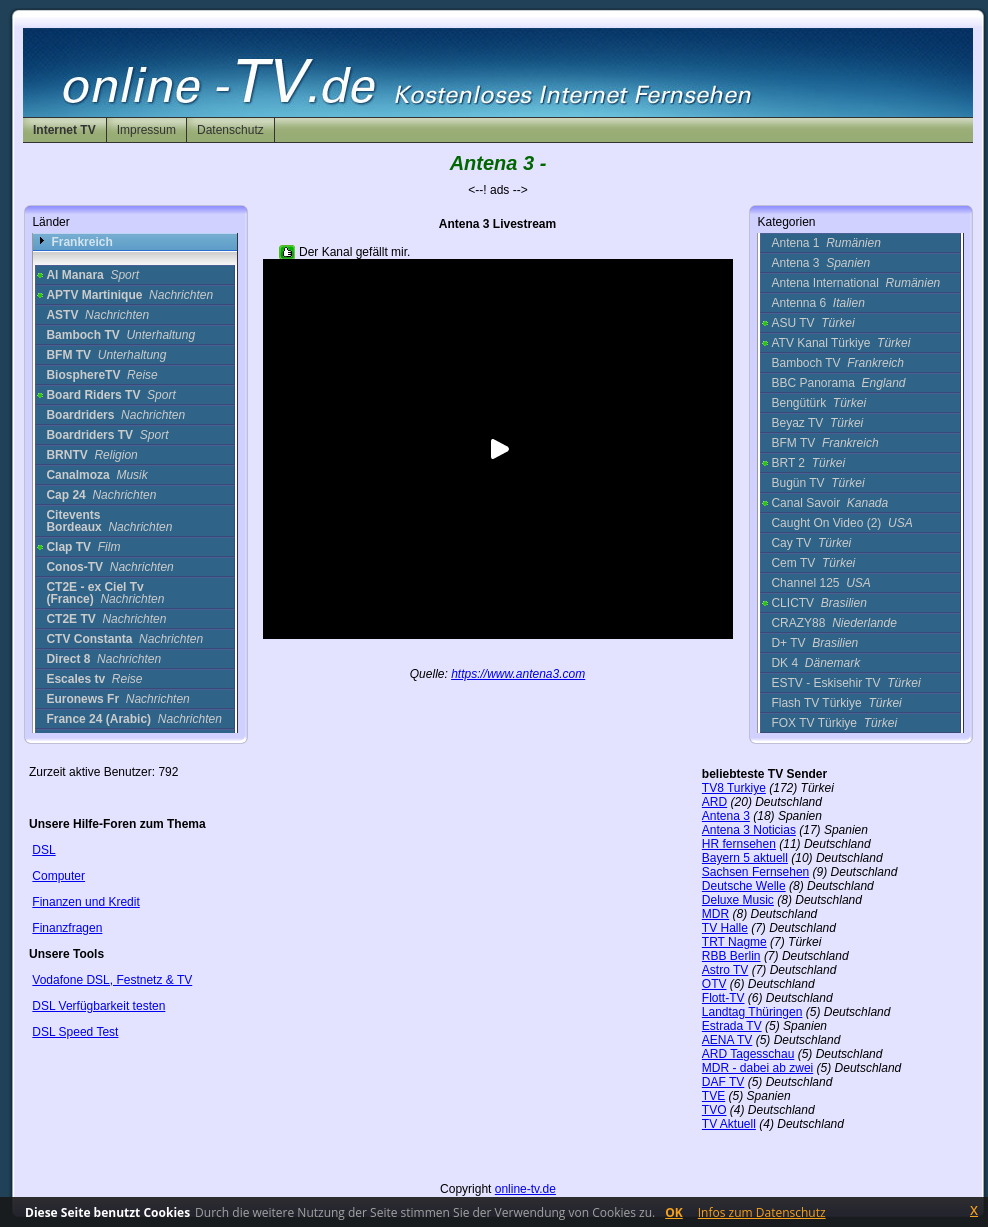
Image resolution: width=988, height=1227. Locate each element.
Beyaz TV (817, 423)
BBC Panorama (838, 383)
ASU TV (812, 323)
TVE (713, 1096)
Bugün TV (817, 483)
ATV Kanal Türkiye (840, 343)
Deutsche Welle (744, 886)
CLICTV (818, 603)
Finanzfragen (67, 928)
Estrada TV (732, 1026)
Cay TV (811, 543)
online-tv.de (525, 1189)
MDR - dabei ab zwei (757, 1068)
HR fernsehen (739, 844)
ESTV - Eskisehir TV (845, 683)
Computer (58, 876)
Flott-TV (723, 998)
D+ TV (814, 643)
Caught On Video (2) (841, 523)
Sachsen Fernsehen (755, 872)
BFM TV (824, 443)
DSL (43, 850)
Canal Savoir (829, 503)
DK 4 (815, 663)
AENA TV (727, 1040)
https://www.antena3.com (518, 674)
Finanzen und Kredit (85, 902)
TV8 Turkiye (734, 788)
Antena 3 (820, 263)
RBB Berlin (731, 956)
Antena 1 (825, 243)
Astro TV (725, 970)
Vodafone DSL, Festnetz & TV (112, 980)
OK (674, 1212)
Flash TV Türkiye (836, 703)
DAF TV (723, 1082)
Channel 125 (820, 583)
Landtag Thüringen (752, 1012)
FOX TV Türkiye (834, 723)
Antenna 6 (817, 303)
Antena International (855, 283)
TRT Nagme (734, 942)
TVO (714, 1110)
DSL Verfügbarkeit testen (98, 1006)
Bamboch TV (837, 363)
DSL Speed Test (75, 1032)
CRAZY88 (833, 623)
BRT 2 (808, 463)
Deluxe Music (738, 900)
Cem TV (813, 563)
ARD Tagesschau (748, 1054)
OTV (714, 984)
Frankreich (81, 242)
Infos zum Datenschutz (762, 1212)
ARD (714, 802)
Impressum (146, 130)
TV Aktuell (729, 1124)
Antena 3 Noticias (749, 830)
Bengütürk (818, 403)
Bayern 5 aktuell (745, 858)
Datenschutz (230, 130)
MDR (715, 914)
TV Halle (725, 928)
